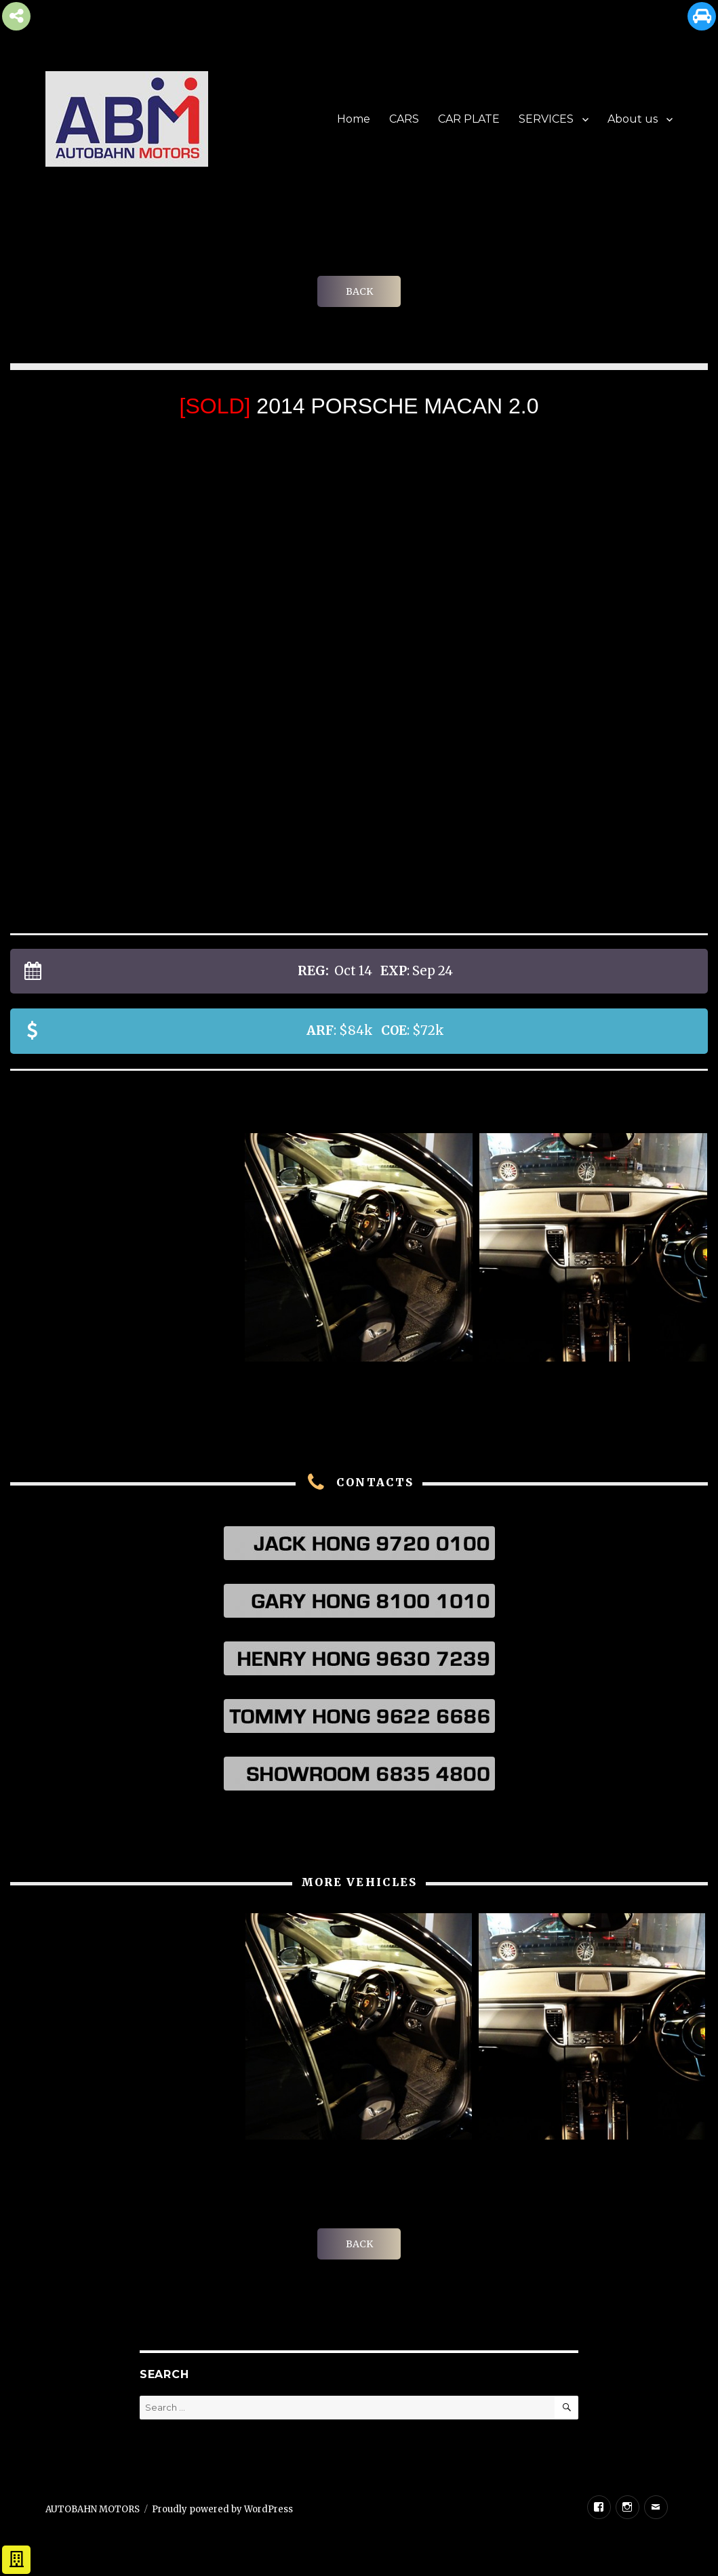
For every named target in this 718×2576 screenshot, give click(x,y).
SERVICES (546, 119)
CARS (404, 119)
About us (632, 119)
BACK (359, 291)
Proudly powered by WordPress (222, 2509)
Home (353, 119)
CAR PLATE (469, 119)
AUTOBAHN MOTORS (92, 2509)
